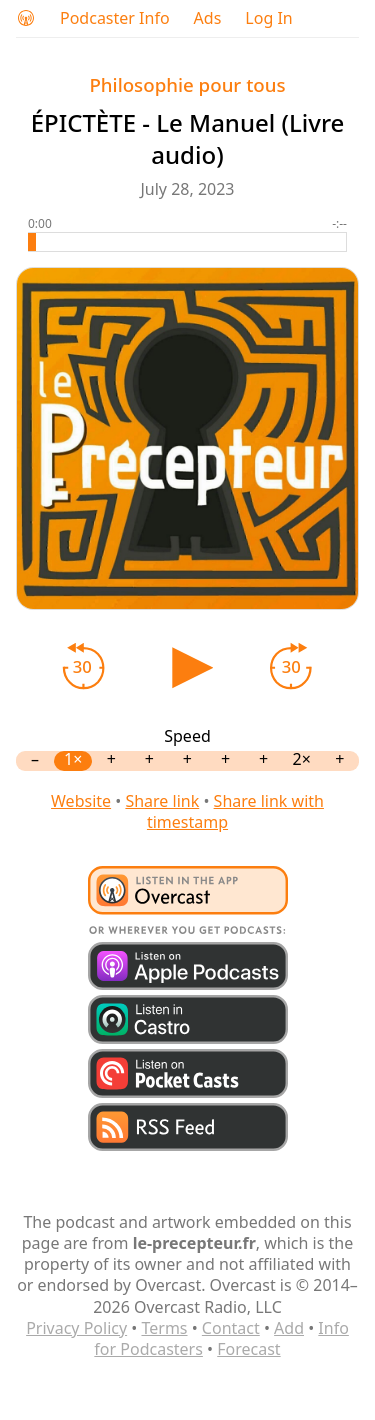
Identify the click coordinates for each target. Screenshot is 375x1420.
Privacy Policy (76, 1328)
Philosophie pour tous (187, 84)
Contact (231, 1328)
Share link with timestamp (235, 811)
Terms (164, 1328)
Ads (208, 18)
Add (289, 1328)
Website (81, 801)
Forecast (248, 1349)
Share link (162, 801)
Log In (268, 18)
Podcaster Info (115, 18)
